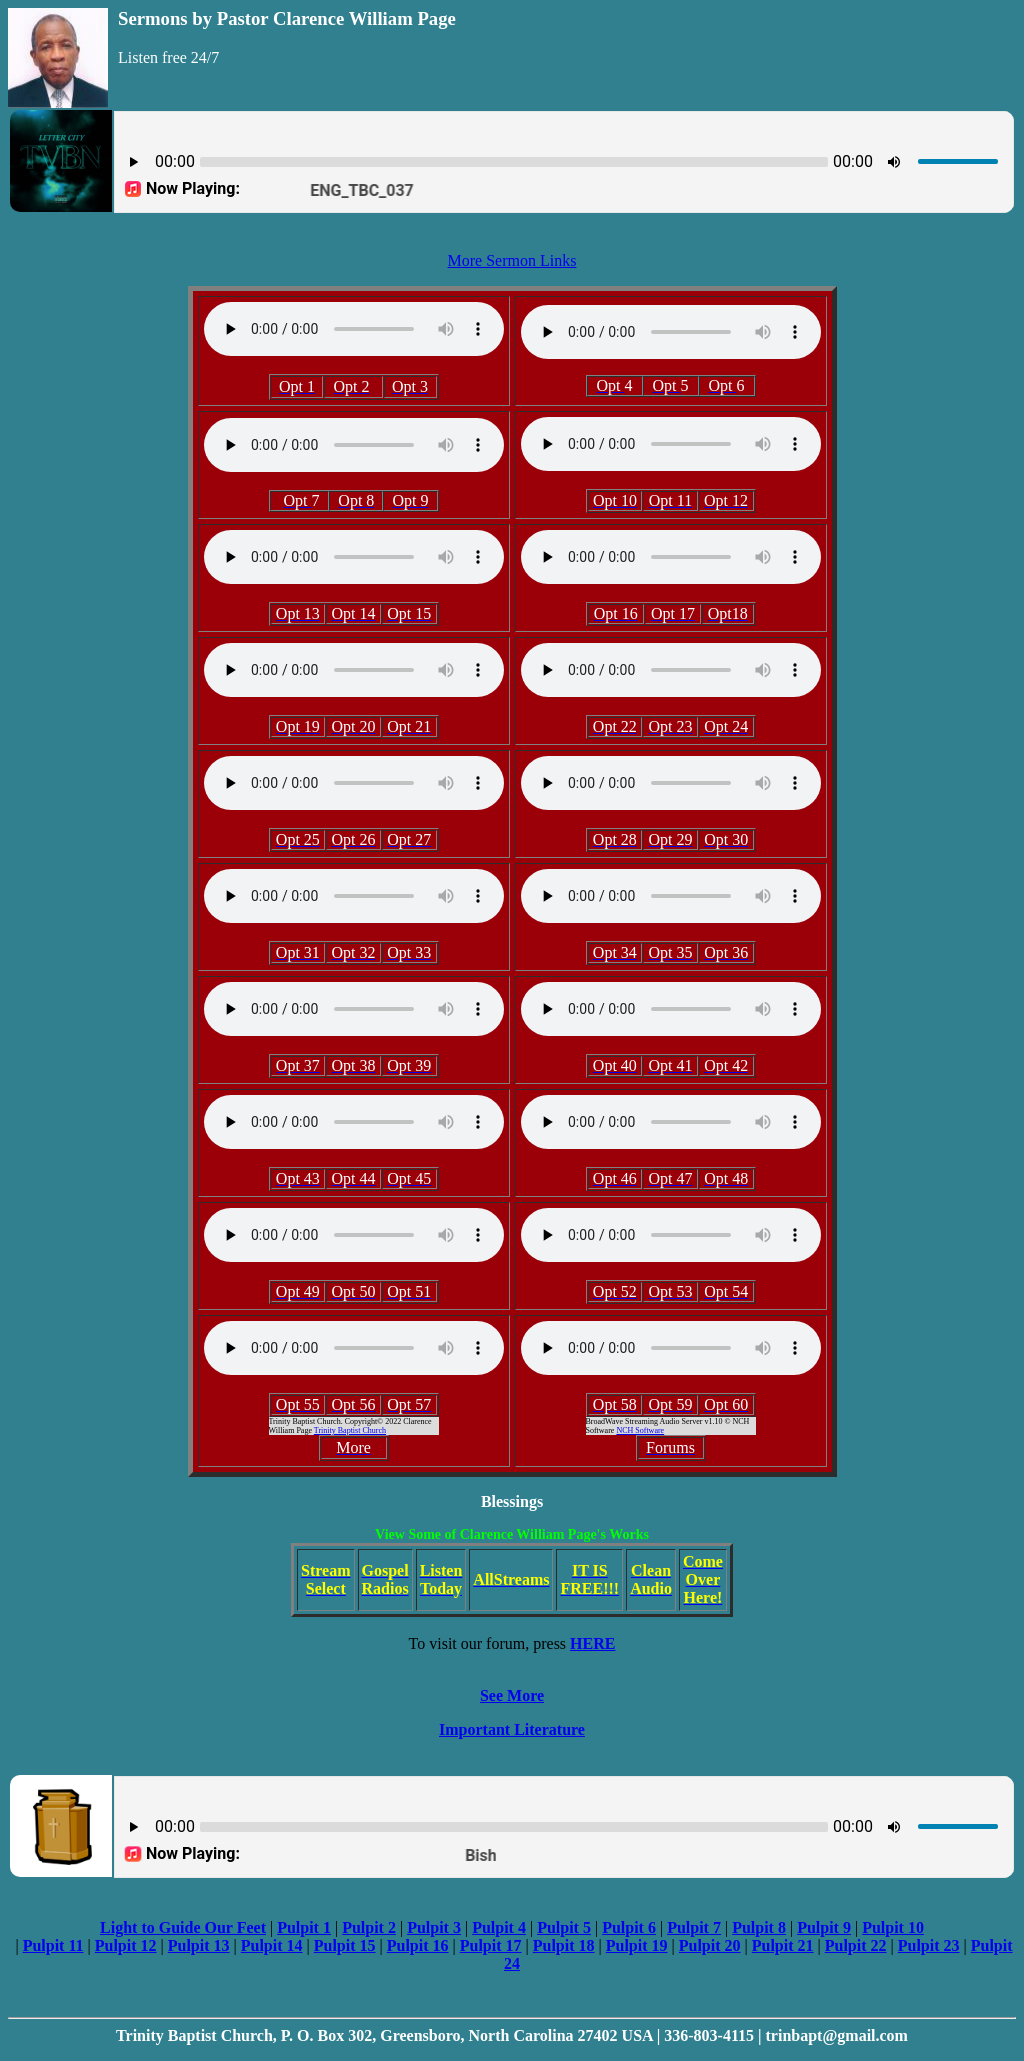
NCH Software (640, 1430)
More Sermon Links (512, 260)
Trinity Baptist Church (350, 1430)
